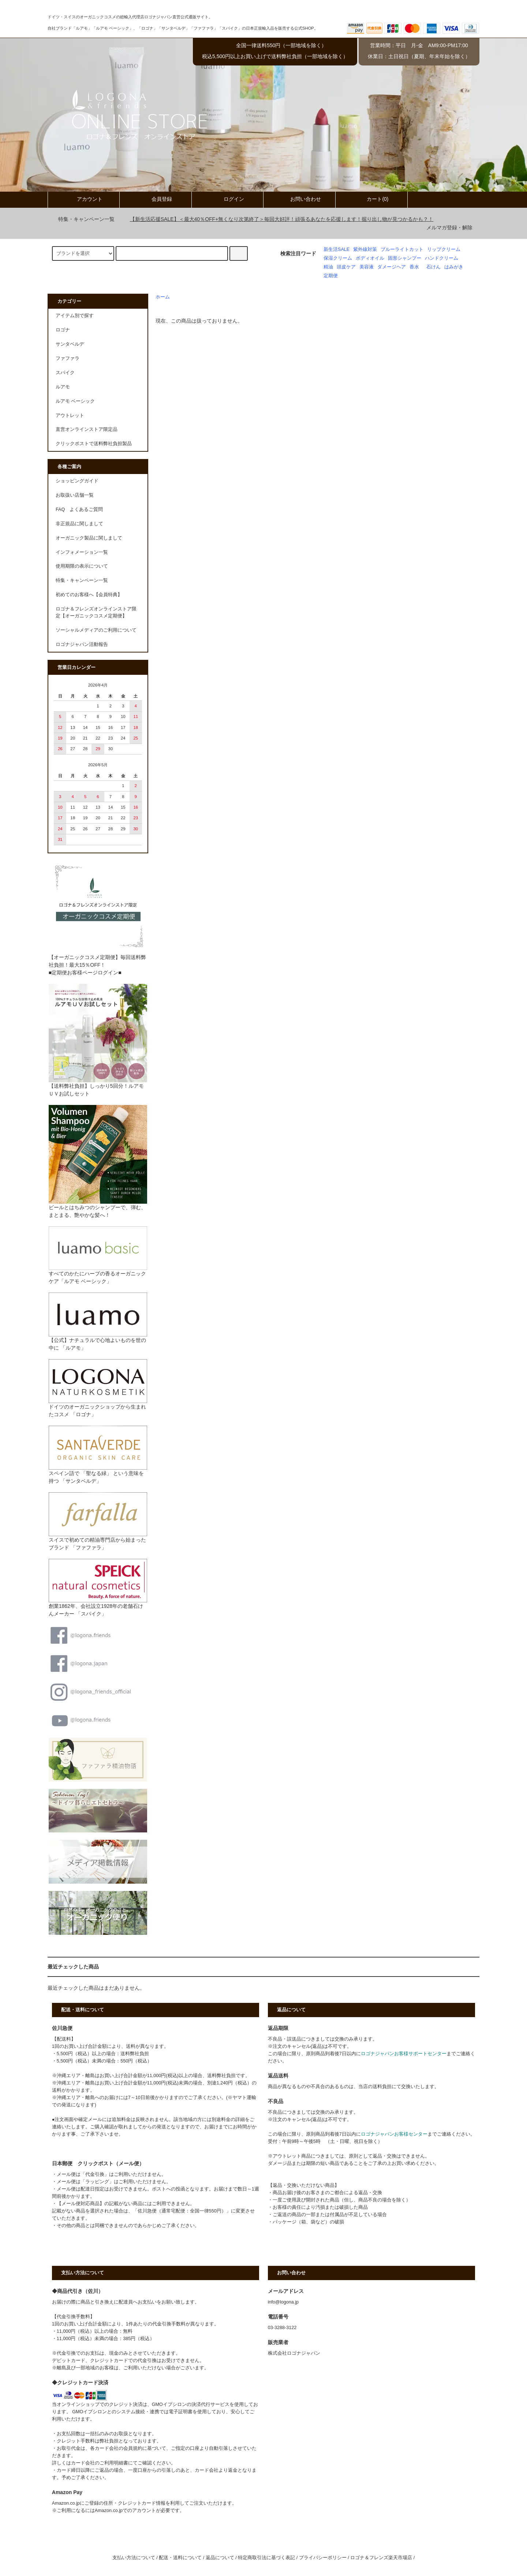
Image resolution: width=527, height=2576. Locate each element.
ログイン (227, 199)
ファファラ (67, 358)
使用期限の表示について (82, 566)
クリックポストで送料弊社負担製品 (94, 443)
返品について (220, 2557)
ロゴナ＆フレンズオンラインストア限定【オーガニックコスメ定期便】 (96, 612)
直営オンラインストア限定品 (86, 429)
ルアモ (63, 387)
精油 (328, 267)
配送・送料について (180, 2557)
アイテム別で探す (75, 315)
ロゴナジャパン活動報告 (82, 644)
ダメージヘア (391, 267)
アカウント (83, 199)
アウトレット (70, 415)
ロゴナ (63, 329)
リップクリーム (443, 249)
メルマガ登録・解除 (449, 227)
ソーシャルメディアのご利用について (96, 630)
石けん (433, 267)
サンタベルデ (70, 344)
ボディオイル (370, 258)
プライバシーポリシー (323, 2557)
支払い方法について (133, 2557)
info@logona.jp (283, 2302)
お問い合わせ (299, 199)
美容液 (366, 267)
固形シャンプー (404, 258)
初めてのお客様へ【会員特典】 (89, 594)
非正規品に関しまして (79, 523)
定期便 (331, 275)
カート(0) (371, 199)
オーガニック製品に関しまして (89, 538)
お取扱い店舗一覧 (75, 495)
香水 (414, 267)
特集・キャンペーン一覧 (82, 219)
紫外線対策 (365, 249)
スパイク (65, 372)
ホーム (163, 297)
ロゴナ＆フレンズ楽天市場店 (381, 2557)
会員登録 (155, 199)
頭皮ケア (346, 267)
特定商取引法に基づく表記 (266, 2557)
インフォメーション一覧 (82, 552)
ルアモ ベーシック (75, 401)
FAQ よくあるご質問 (79, 509)
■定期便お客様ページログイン (83, 972)
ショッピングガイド (77, 481)
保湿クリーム (338, 258)
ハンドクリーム (441, 258)
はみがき (453, 267)
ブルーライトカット (402, 249)
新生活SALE (337, 249)
